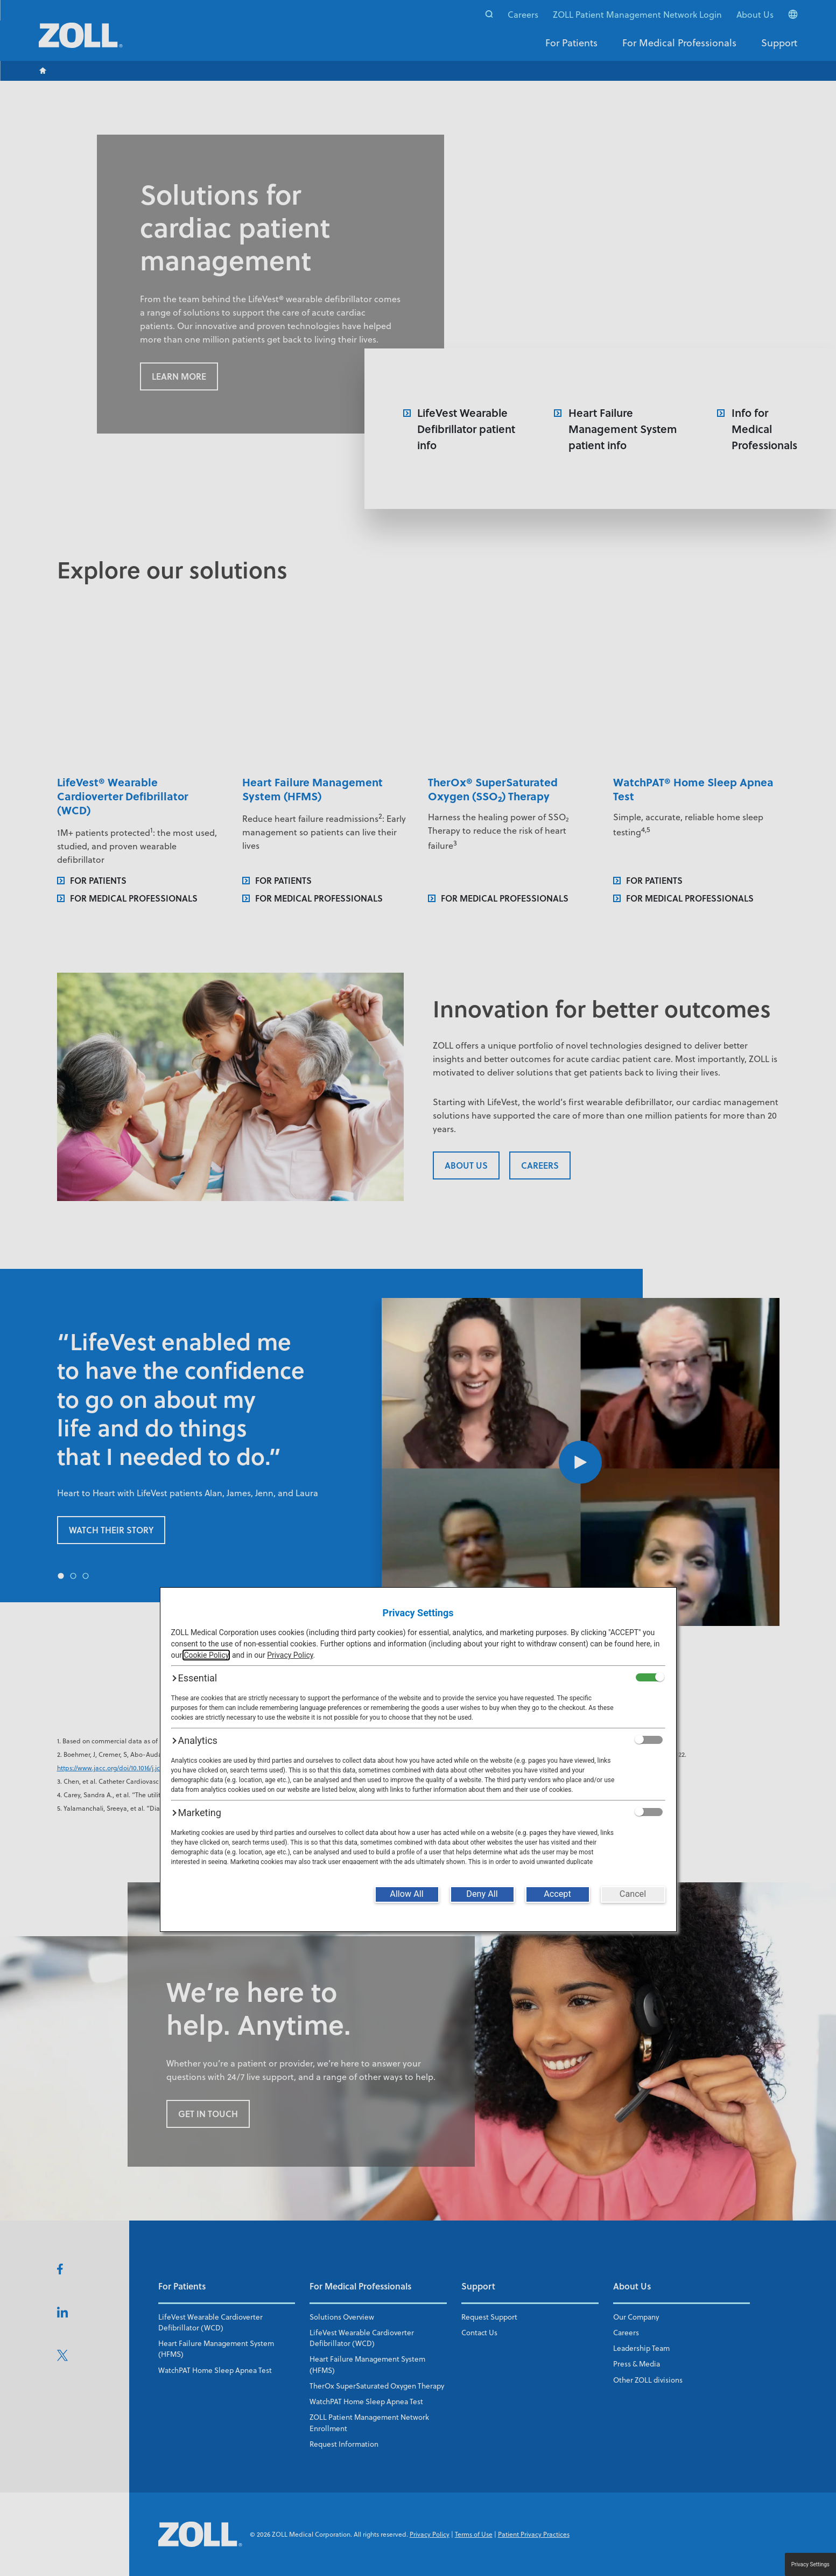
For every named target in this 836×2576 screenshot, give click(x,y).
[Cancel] (633, 1894)
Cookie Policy (206, 1655)
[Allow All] (407, 1894)
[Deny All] (482, 1894)
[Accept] (557, 1894)
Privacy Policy (290, 1655)
